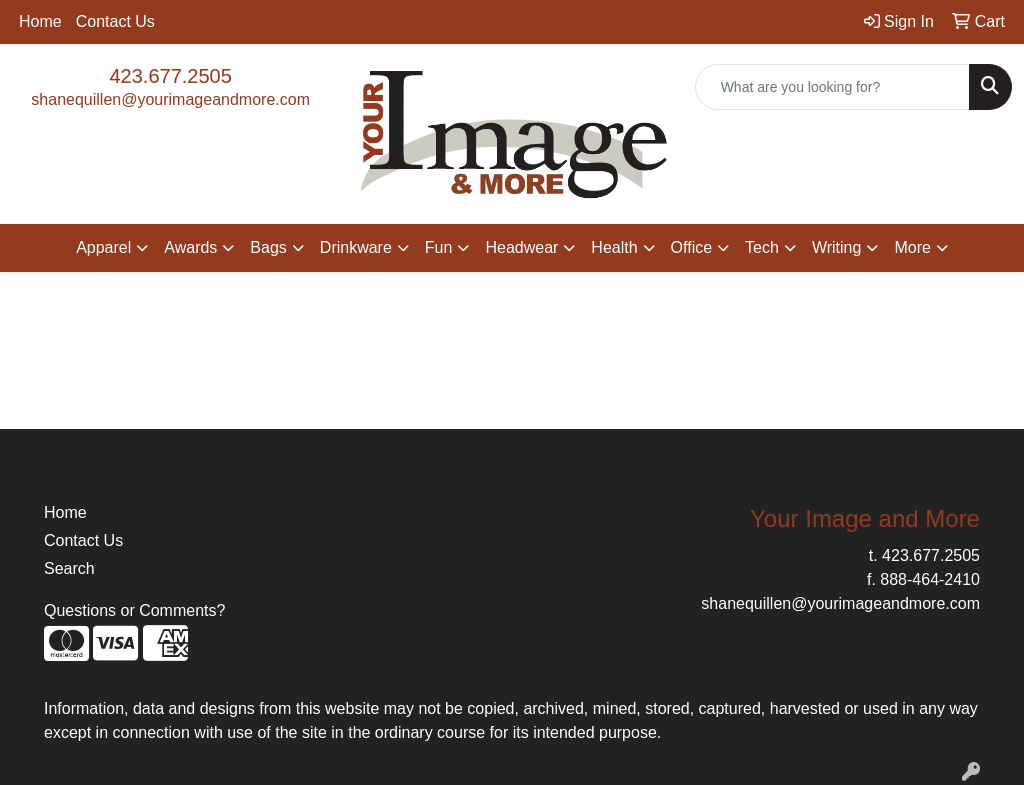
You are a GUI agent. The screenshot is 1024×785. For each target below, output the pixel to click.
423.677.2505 (170, 76)
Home (40, 21)
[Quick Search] (832, 87)
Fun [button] (439, 247)
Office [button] (692, 247)
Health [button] (614, 247)
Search (69, 568)
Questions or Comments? (134, 610)
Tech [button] (762, 247)
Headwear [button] (521, 247)
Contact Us (115, 21)
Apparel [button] (103, 247)
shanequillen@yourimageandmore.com (170, 99)
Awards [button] (190, 247)
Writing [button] (837, 247)
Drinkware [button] (356, 247)
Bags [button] (268, 247)
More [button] (912, 247)
